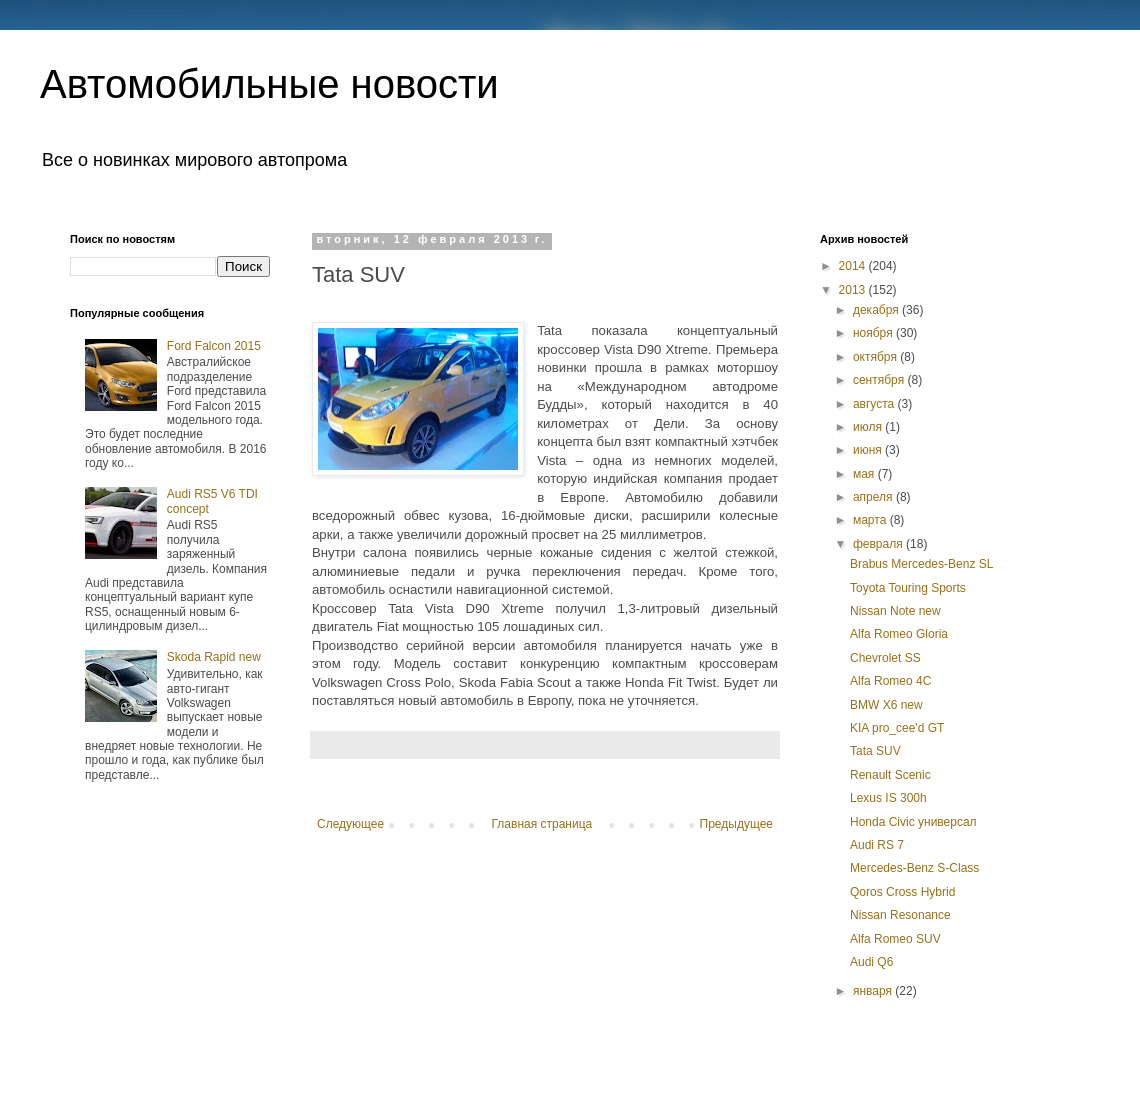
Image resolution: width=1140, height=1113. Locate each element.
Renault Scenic (890, 775)
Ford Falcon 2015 (214, 346)
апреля (874, 497)
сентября (880, 380)
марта (871, 520)
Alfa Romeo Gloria (899, 634)
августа (875, 404)
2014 (854, 266)
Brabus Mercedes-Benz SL (921, 564)
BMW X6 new (886, 705)
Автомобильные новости (269, 84)
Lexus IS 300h (888, 798)
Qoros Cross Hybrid (902, 892)
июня (869, 450)
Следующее (350, 824)
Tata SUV (875, 751)
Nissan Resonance (900, 915)
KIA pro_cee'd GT (897, 728)
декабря (877, 310)
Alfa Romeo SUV (895, 939)
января (874, 991)
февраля (879, 544)
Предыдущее (736, 824)
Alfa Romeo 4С (890, 681)
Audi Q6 (871, 962)
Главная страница (542, 824)
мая (865, 474)
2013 (854, 290)
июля (869, 427)
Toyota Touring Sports (908, 588)
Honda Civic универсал (913, 822)
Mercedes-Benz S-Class (914, 868)
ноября (874, 333)
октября (876, 357)
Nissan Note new (895, 611)
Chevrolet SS (885, 658)
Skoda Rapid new (214, 657)
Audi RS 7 (877, 845)
